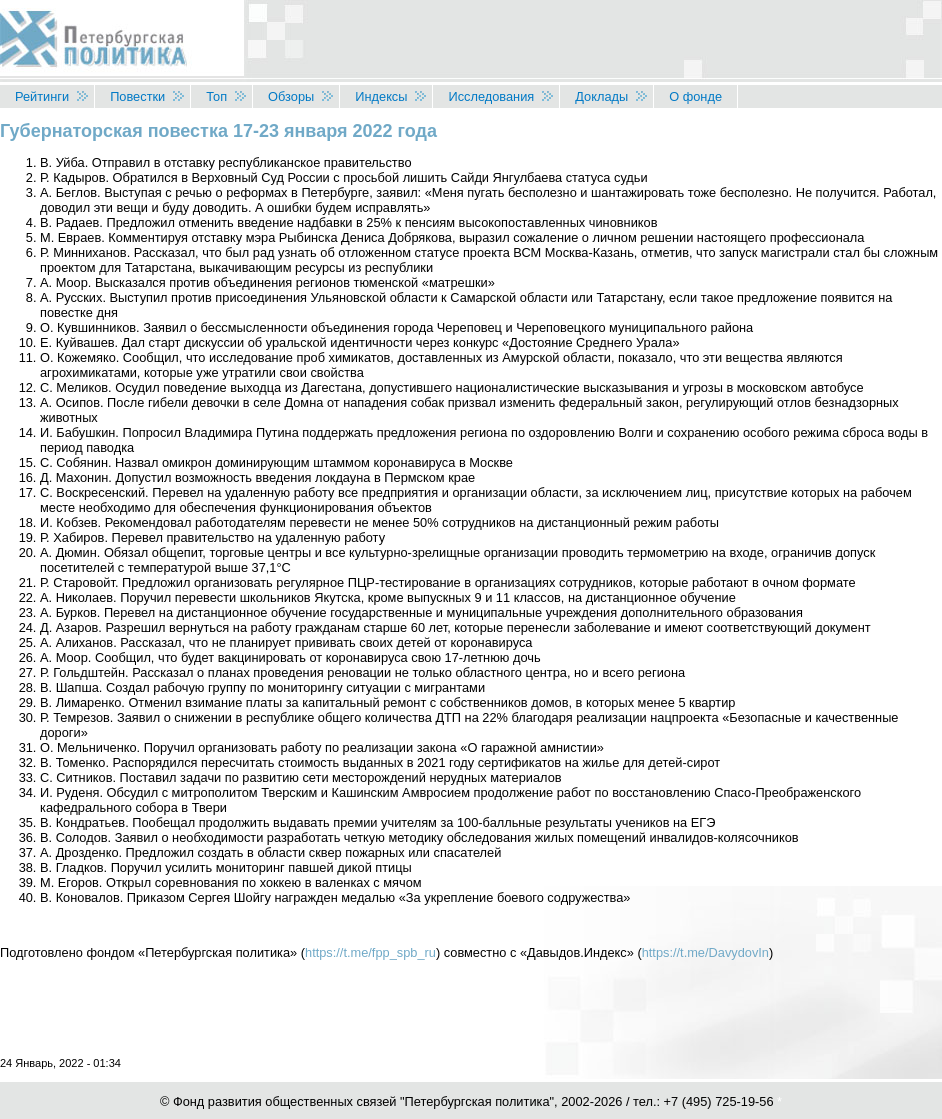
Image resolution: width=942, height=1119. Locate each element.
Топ (216, 96)
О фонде (695, 96)
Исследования (491, 96)
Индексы (381, 96)
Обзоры (291, 96)
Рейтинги (42, 96)
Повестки (137, 96)
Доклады (601, 96)
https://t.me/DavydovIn (705, 952)
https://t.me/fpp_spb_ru (370, 952)
